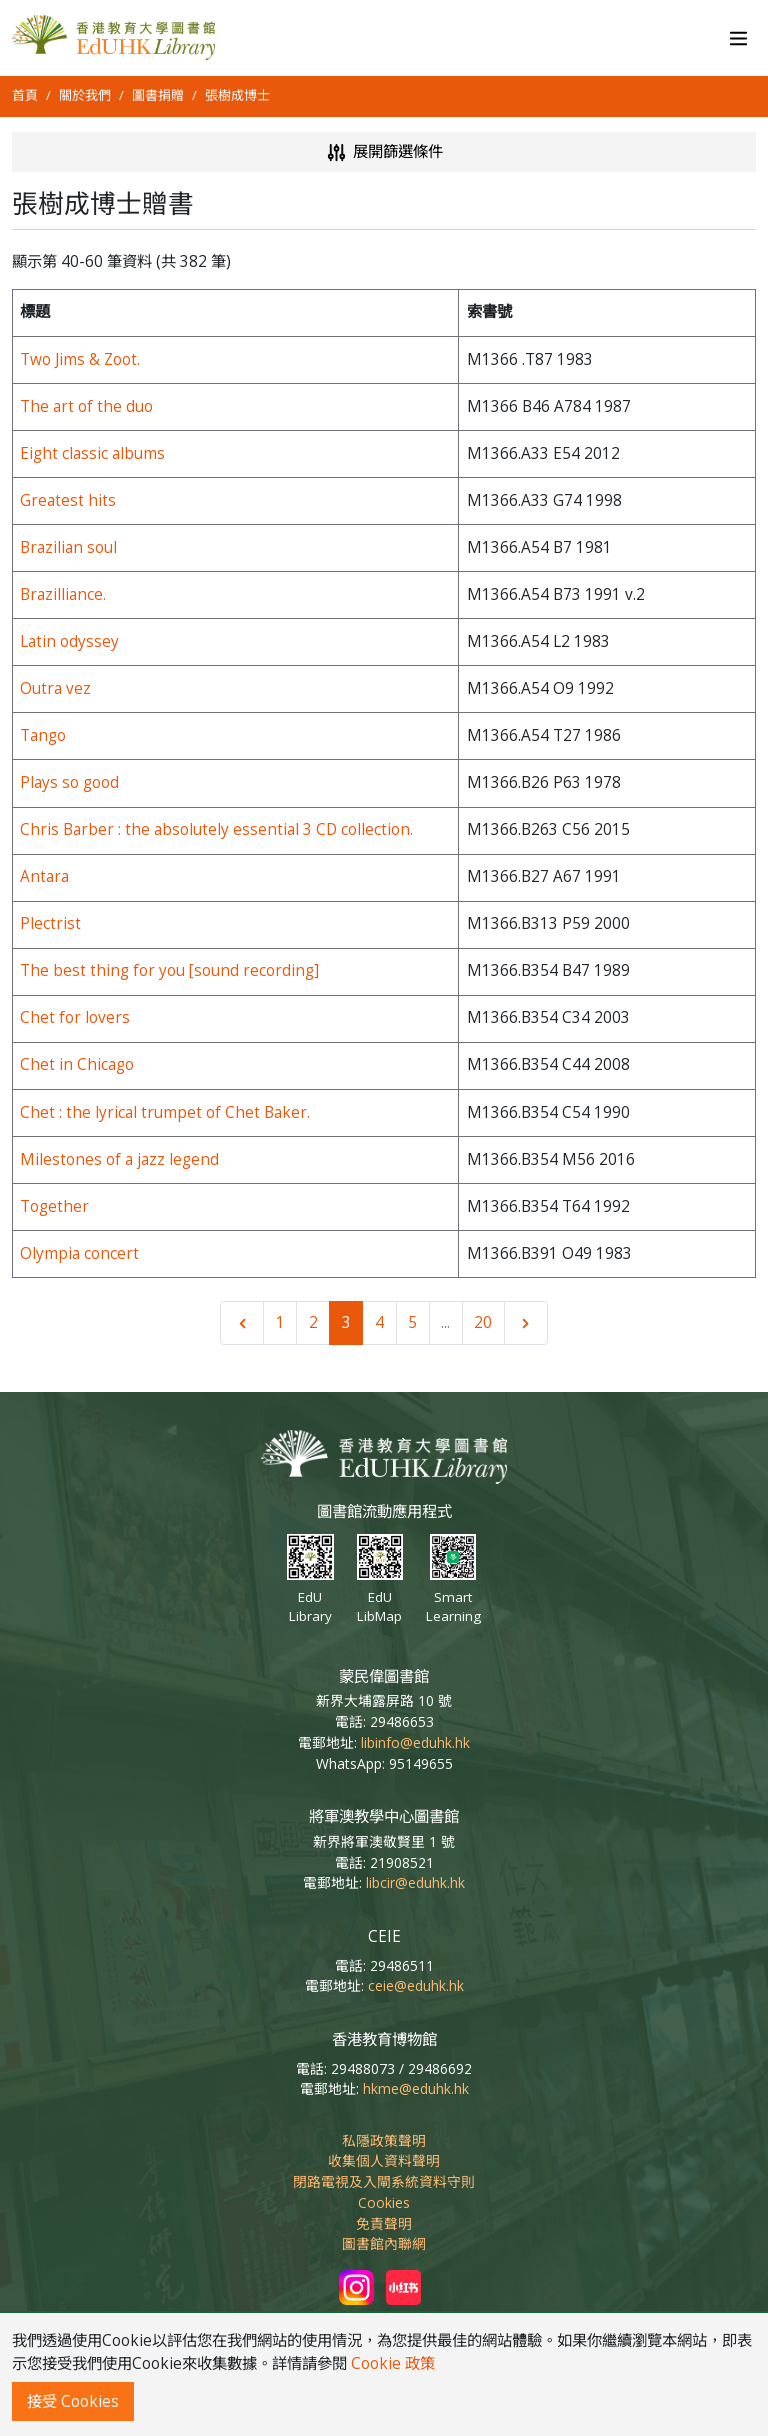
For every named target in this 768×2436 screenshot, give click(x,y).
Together (54, 1206)
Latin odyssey (69, 641)
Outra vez (55, 688)
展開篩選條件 (383, 152)
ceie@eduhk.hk (416, 1985)
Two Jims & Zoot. (80, 359)
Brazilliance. (63, 594)
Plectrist (50, 923)
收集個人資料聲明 (384, 2160)
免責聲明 (384, 2223)
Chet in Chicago (77, 1064)
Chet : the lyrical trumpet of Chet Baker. (165, 1112)
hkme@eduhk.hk (416, 2088)
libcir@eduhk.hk (415, 1882)
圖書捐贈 (158, 95)
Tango (43, 735)
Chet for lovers (75, 1017)
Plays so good (69, 782)
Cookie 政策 (393, 2363)
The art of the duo (86, 406)
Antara (44, 876)
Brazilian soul (68, 547)
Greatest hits (68, 500)
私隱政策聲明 (384, 2140)
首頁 (25, 95)
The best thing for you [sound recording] (169, 970)
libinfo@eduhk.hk (415, 1742)
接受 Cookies (73, 2401)
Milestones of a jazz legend (119, 1159)
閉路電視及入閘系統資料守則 (384, 2181)
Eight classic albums (92, 453)
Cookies (384, 2202)
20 (483, 1322)
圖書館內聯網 (384, 2243)
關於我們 (85, 95)
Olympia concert (79, 1253)
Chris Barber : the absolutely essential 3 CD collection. (216, 829)
